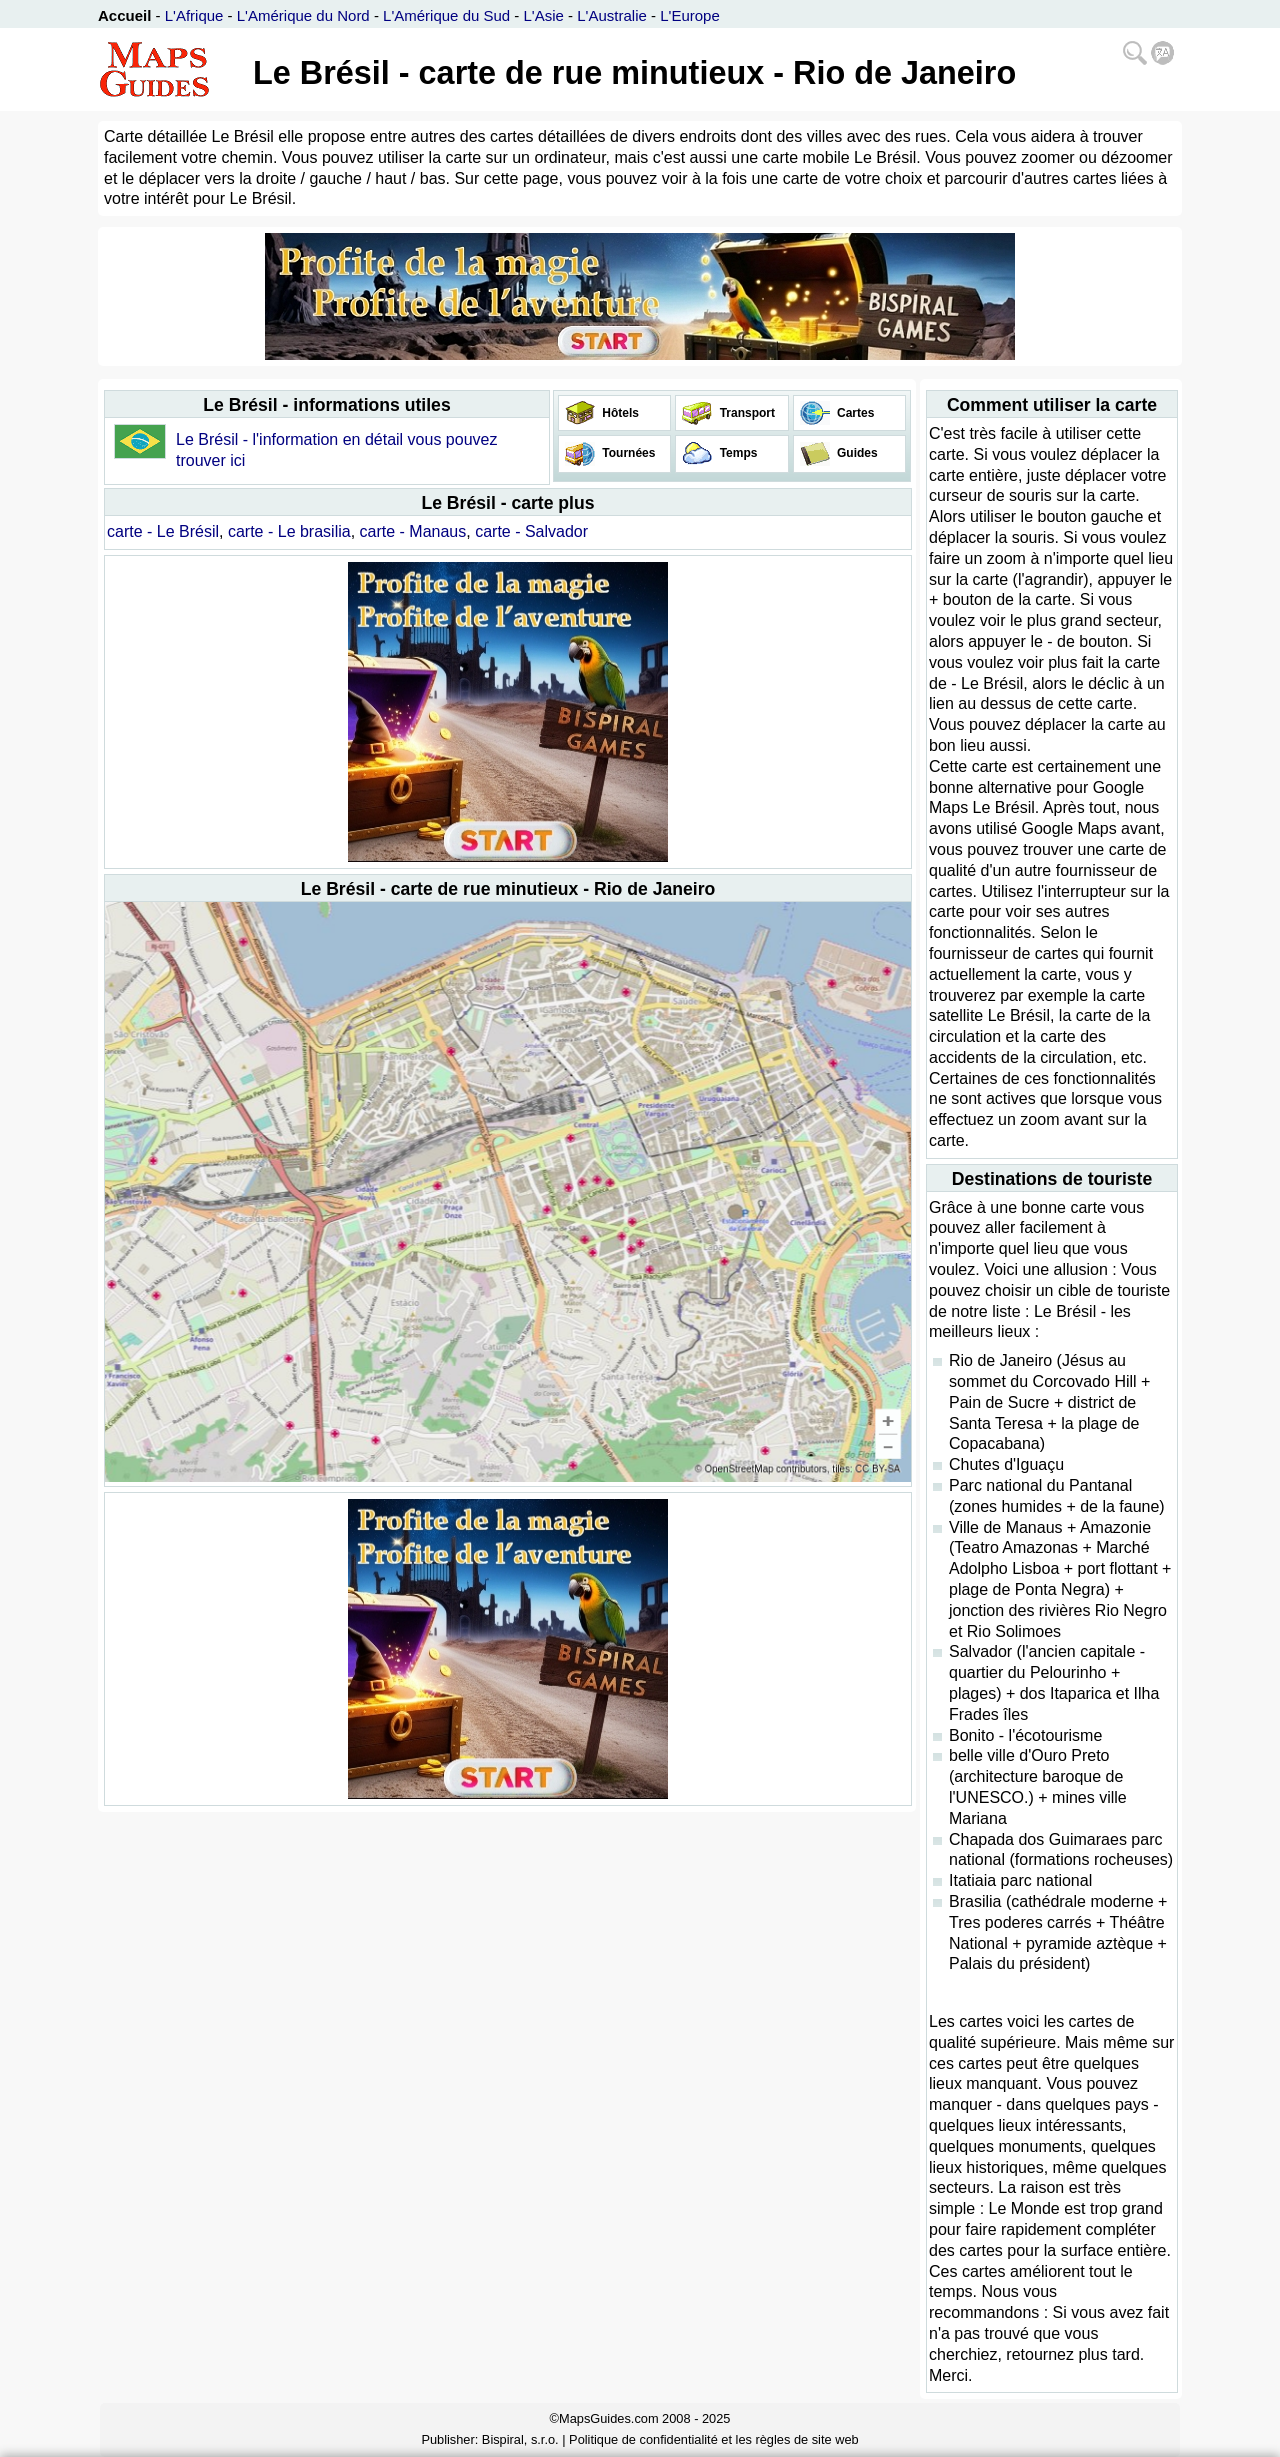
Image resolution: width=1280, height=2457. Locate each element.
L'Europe (690, 15)
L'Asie (544, 15)
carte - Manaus (413, 531)
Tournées (627, 453)
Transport (745, 413)
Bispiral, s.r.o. (520, 2439)
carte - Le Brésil (163, 531)
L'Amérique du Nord (303, 15)
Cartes (854, 413)
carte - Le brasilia (289, 531)
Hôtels (619, 413)
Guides (856, 453)
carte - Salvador (531, 531)
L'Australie (612, 15)
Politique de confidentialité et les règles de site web (714, 2439)
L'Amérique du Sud (446, 15)
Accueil (124, 15)
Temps (736, 453)
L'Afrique (194, 15)
